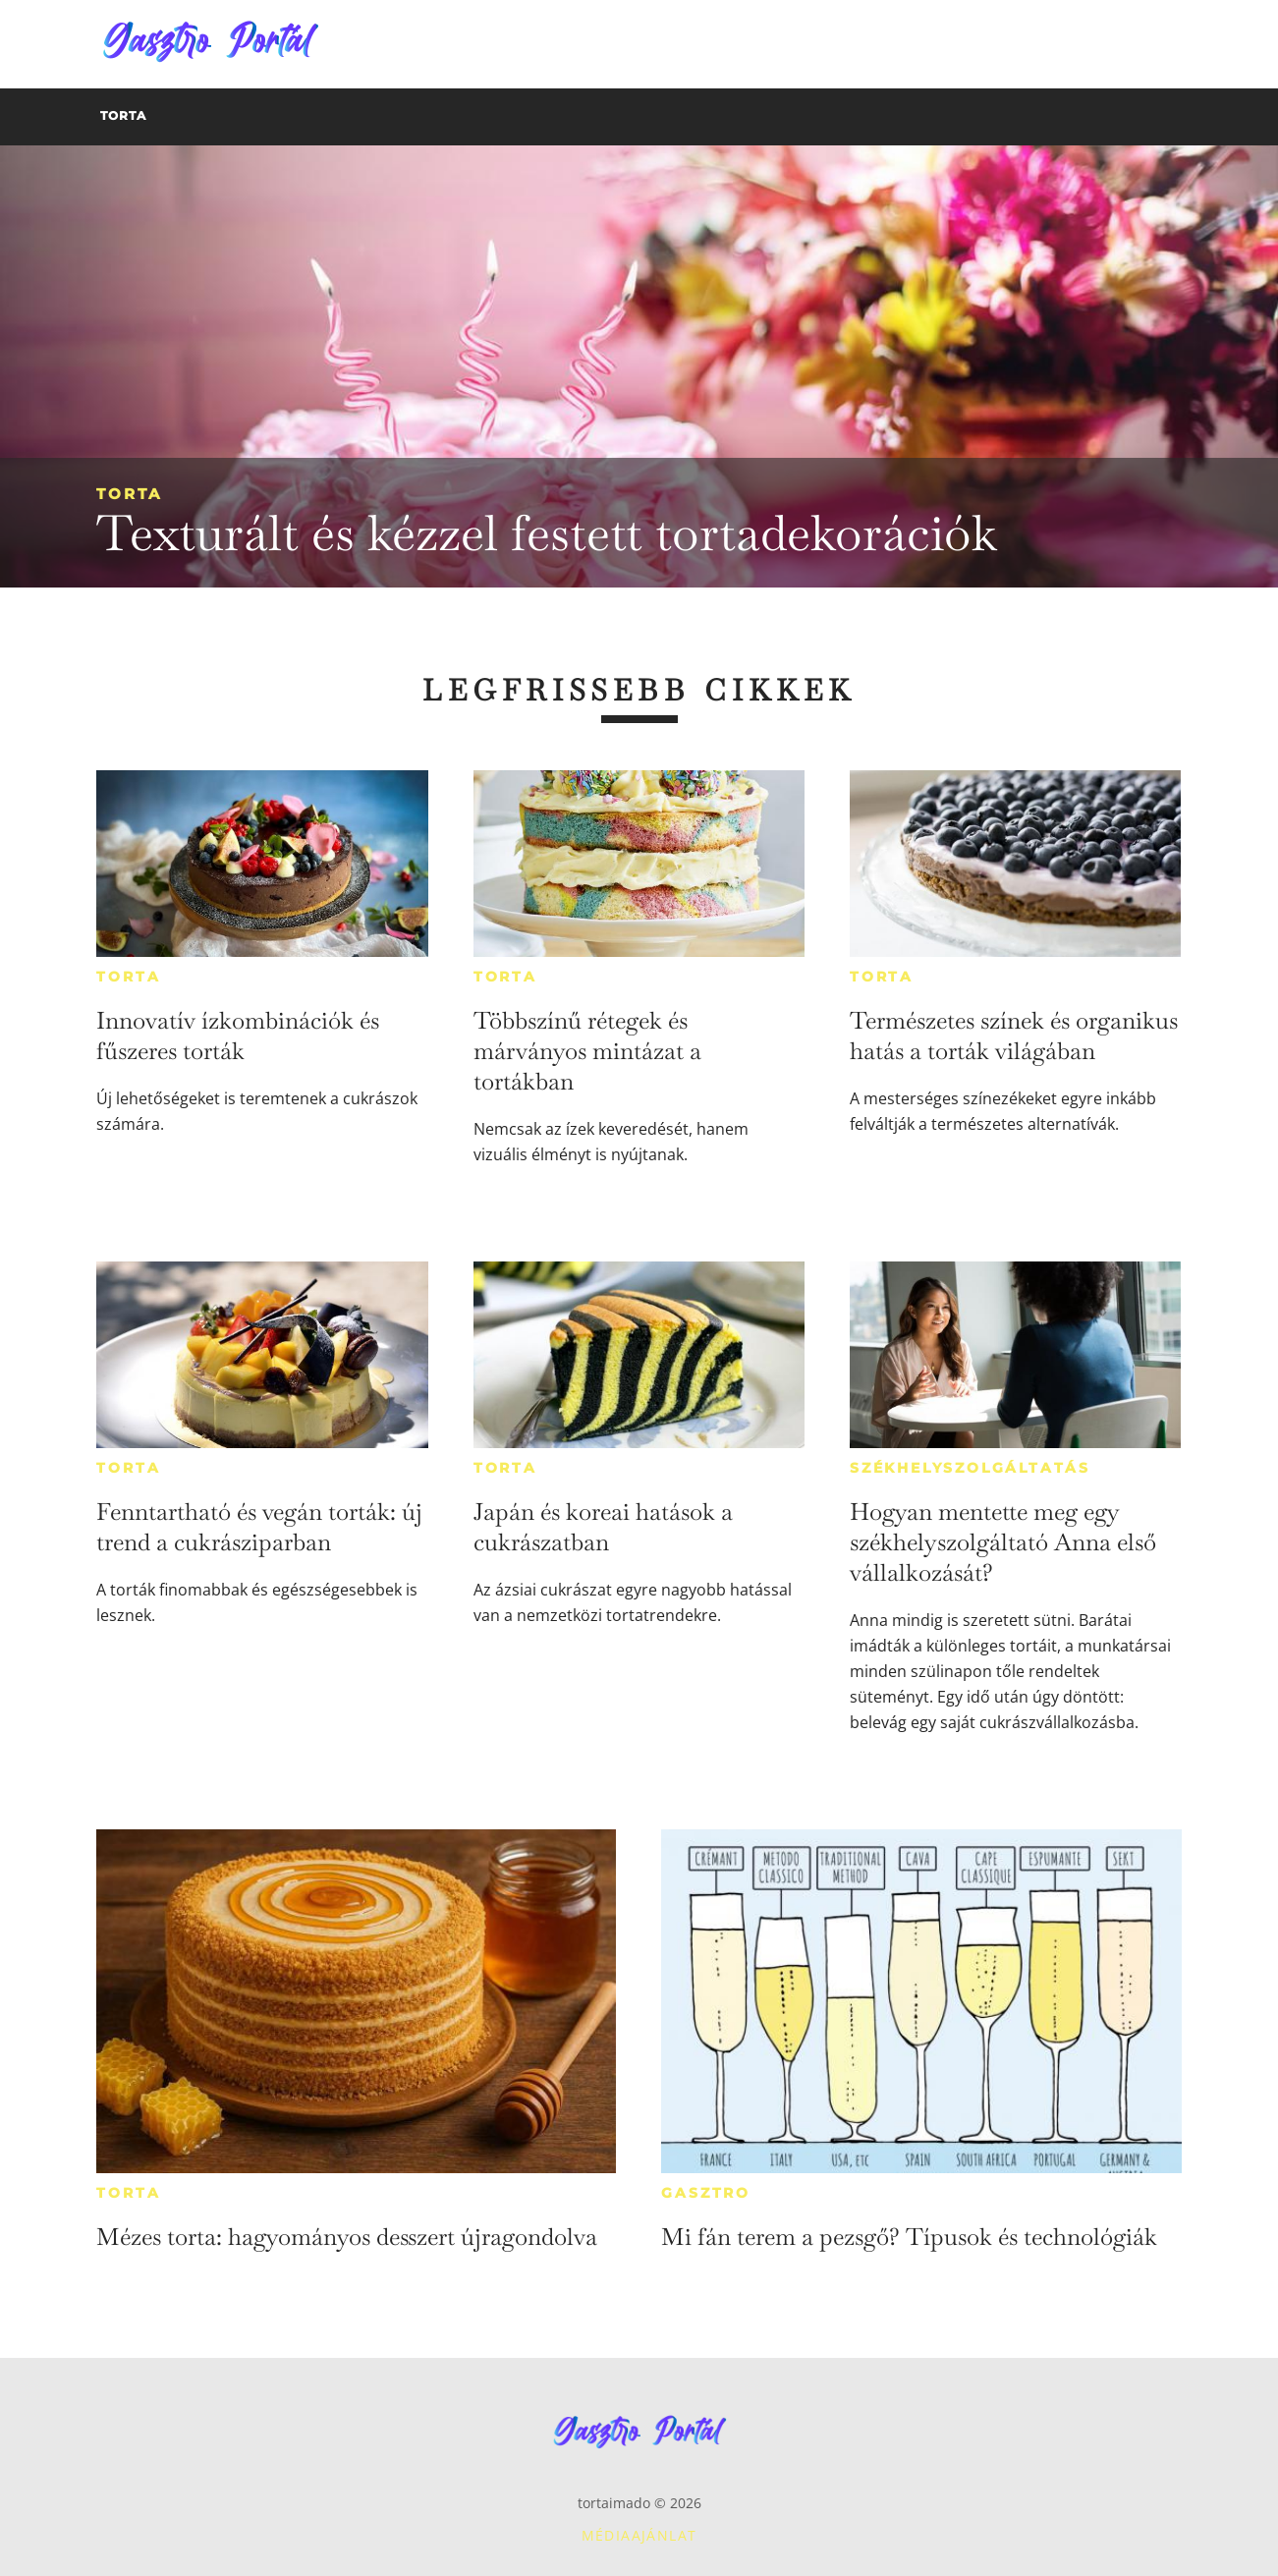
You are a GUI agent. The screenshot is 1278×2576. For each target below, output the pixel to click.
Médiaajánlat (639, 2535)
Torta (129, 493)
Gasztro (705, 2193)
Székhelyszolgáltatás (970, 1468)
